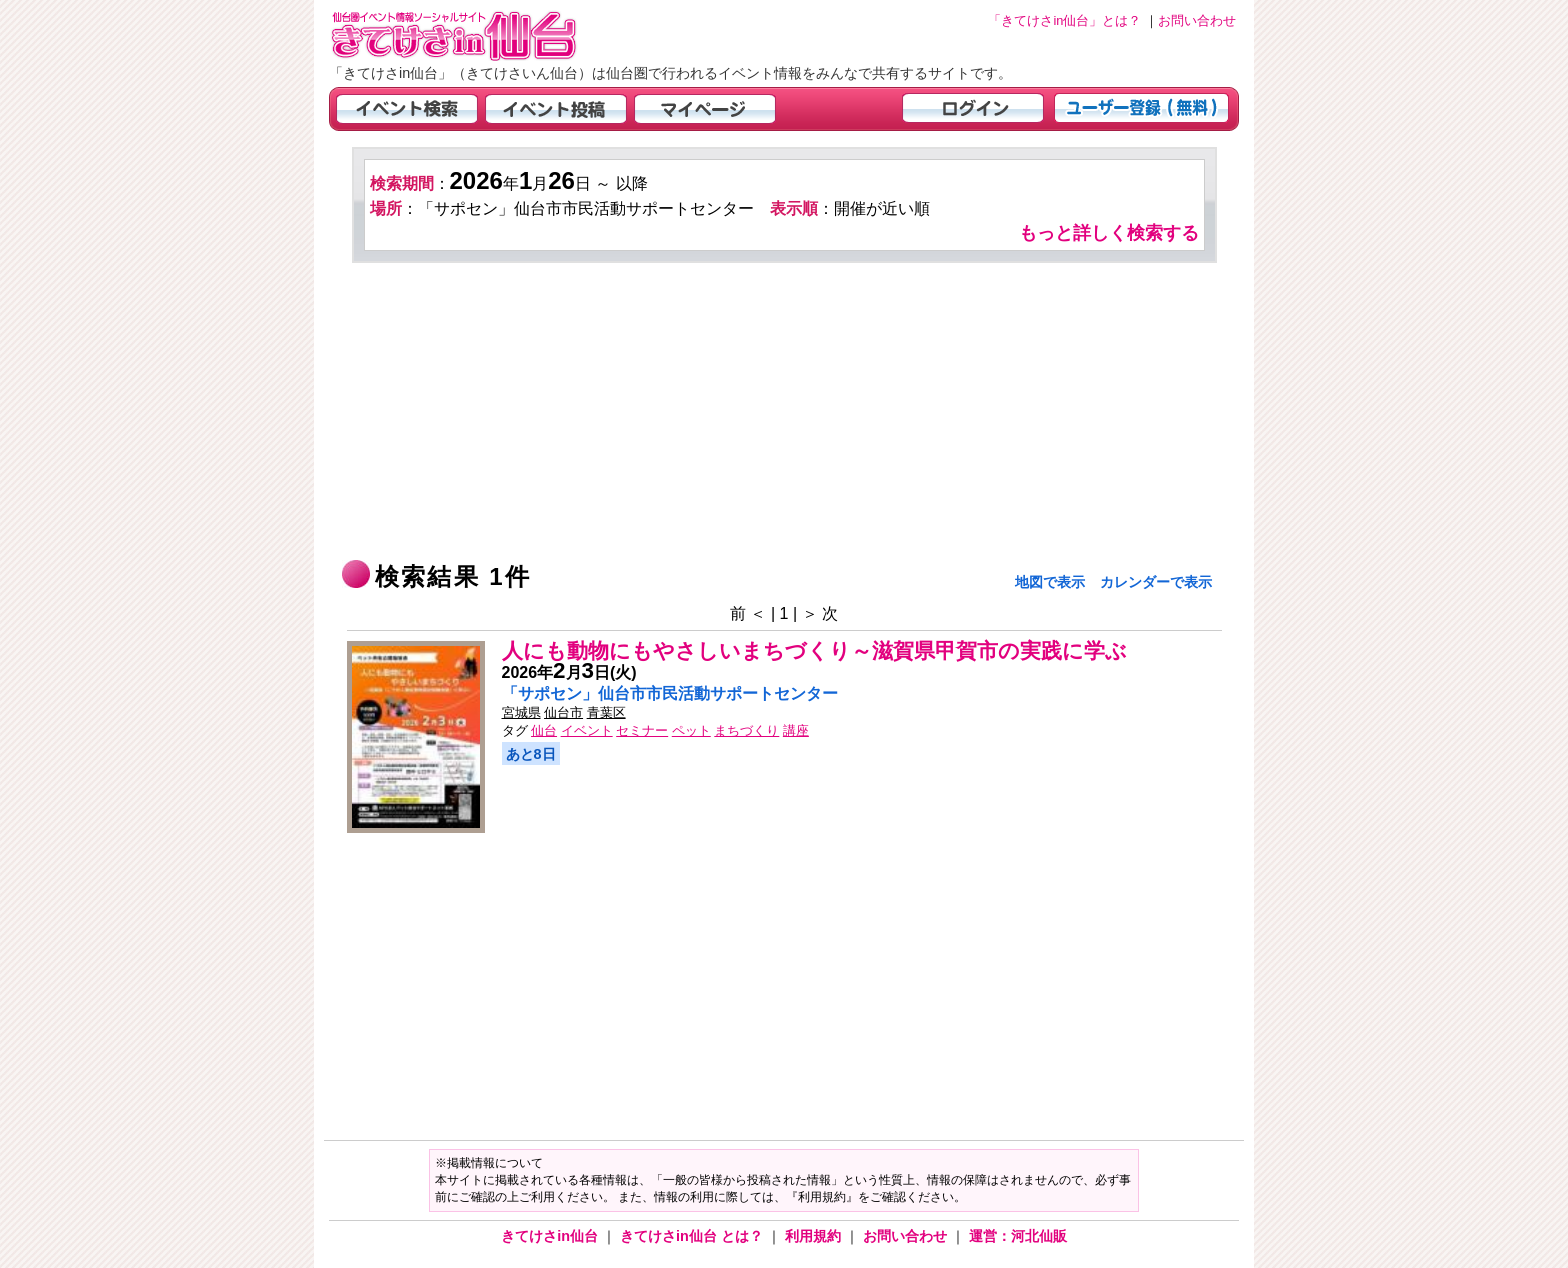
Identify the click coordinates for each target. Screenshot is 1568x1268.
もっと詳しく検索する (1109, 233)
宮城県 (521, 712)
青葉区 (606, 712)
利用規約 (815, 1236)
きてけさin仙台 (551, 1236)
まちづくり (746, 730)
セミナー (642, 730)
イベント (587, 730)
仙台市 (563, 712)
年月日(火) (569, 672)
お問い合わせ (907, 1236)
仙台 (544, 730)
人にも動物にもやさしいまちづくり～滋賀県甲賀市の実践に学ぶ (814, 650)
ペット (691, 730)
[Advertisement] (784, 413)
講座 (796, 730)
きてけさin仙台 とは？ (693, 1236)
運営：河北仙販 (1018, 1236)
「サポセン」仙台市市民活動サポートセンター (670, 693)
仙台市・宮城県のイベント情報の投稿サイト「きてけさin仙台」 (479, 35)
